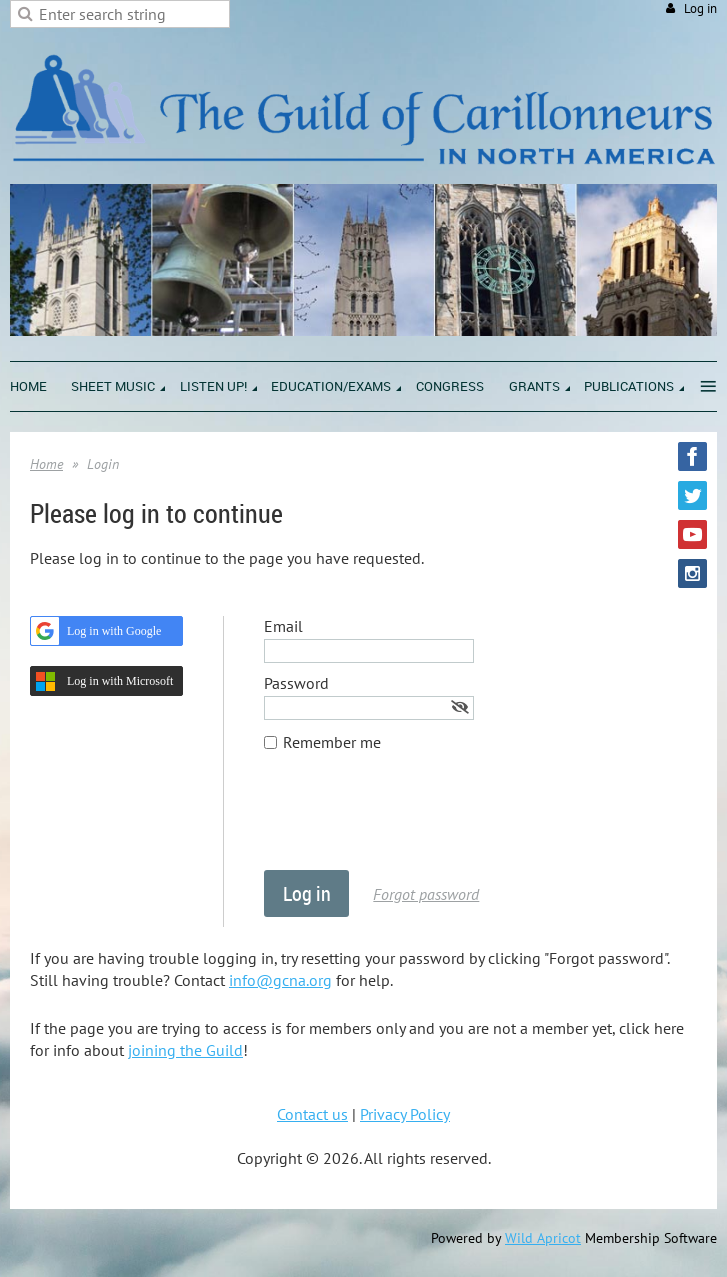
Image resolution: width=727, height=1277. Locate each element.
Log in (700, 8)
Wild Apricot (543, 1238)
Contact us (312, 1114)
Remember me (332, 742)
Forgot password (426, 894)
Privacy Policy (405, 1114)
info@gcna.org (280, 980)
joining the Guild (185, 1050)
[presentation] (416, 821)
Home (46, 464)
